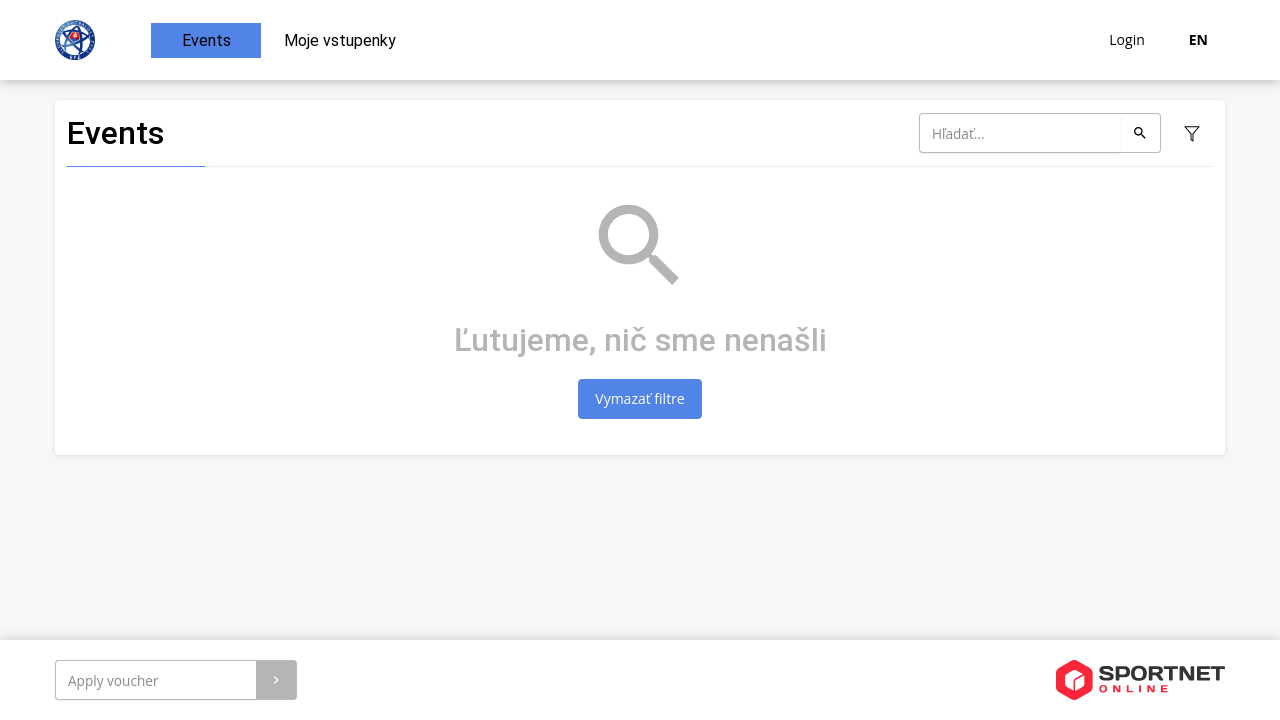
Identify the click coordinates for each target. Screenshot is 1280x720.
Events (206, 40)
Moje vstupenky (340, 40)
